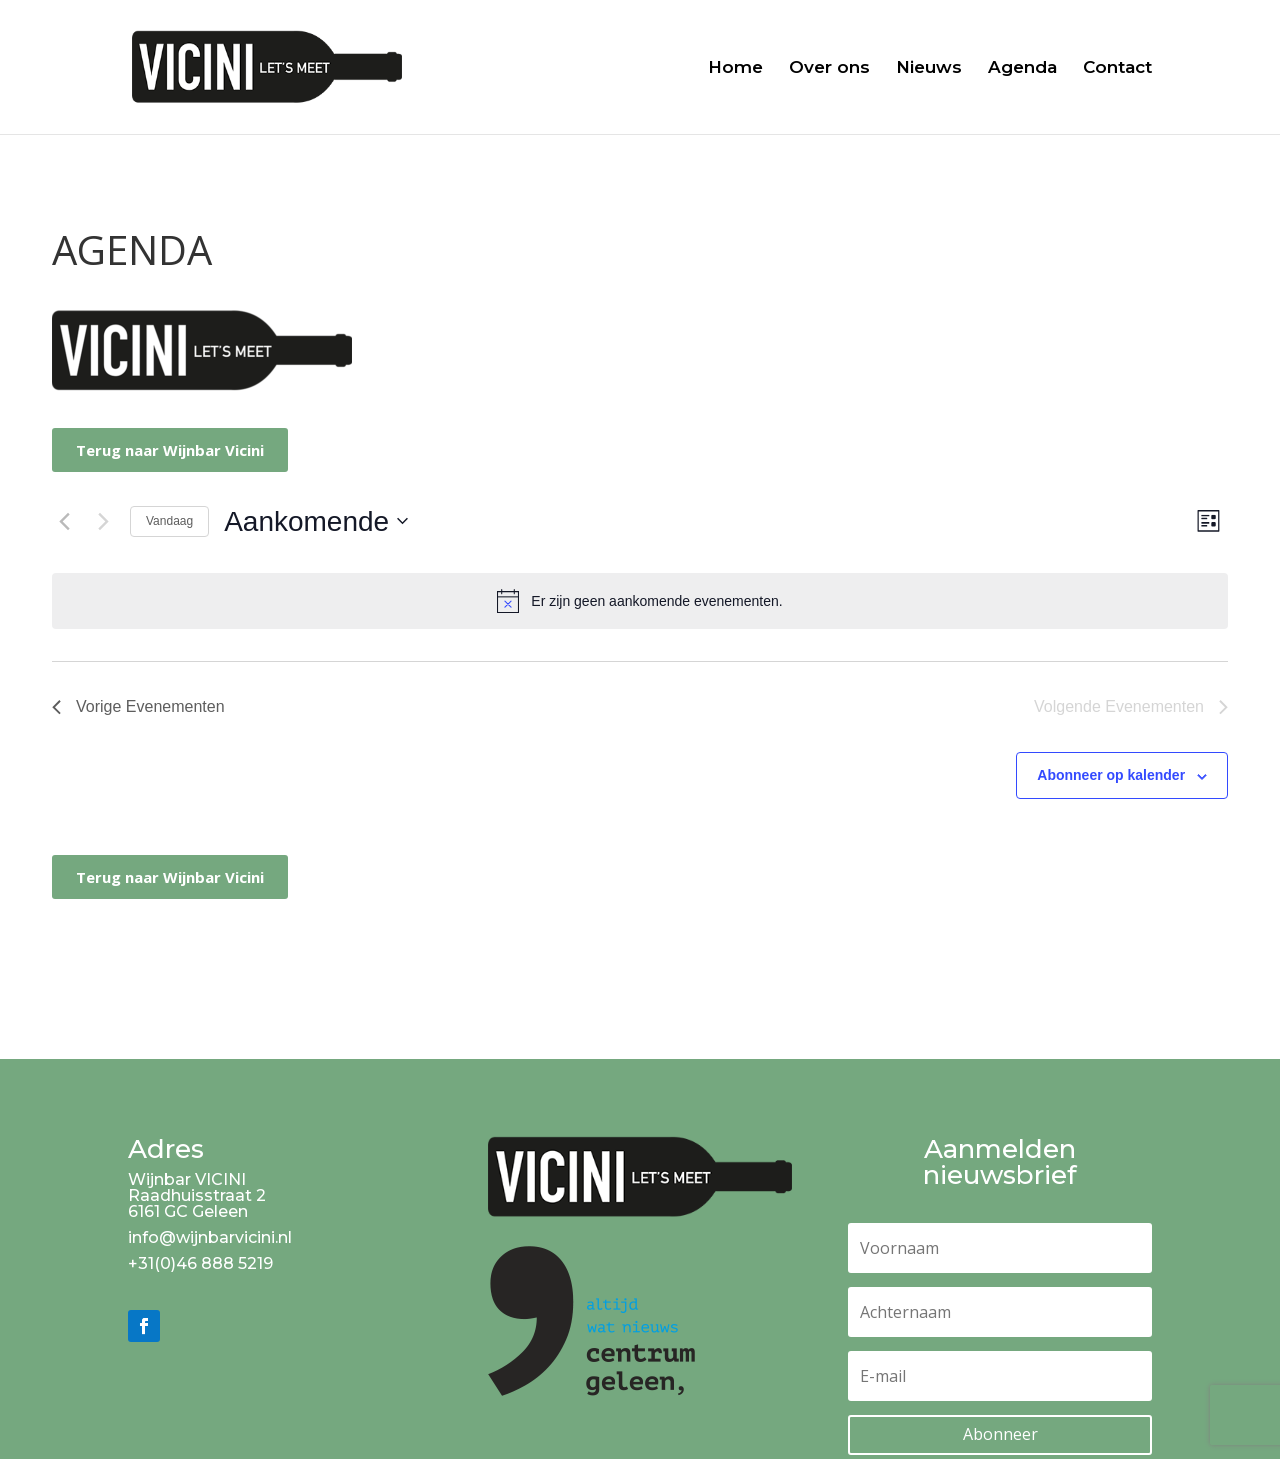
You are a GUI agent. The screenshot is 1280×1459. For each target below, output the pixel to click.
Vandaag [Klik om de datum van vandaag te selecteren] (169, 521)
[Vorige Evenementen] (64, 521)
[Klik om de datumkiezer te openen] (316, 522)
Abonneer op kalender (1111, 775)
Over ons (829, 68)
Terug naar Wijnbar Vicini (170, 450)
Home (735, 68)
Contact (1117, 68)
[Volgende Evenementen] (103, 521)
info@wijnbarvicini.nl (210, 1237)
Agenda (1022, 68)
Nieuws (929, 68)
